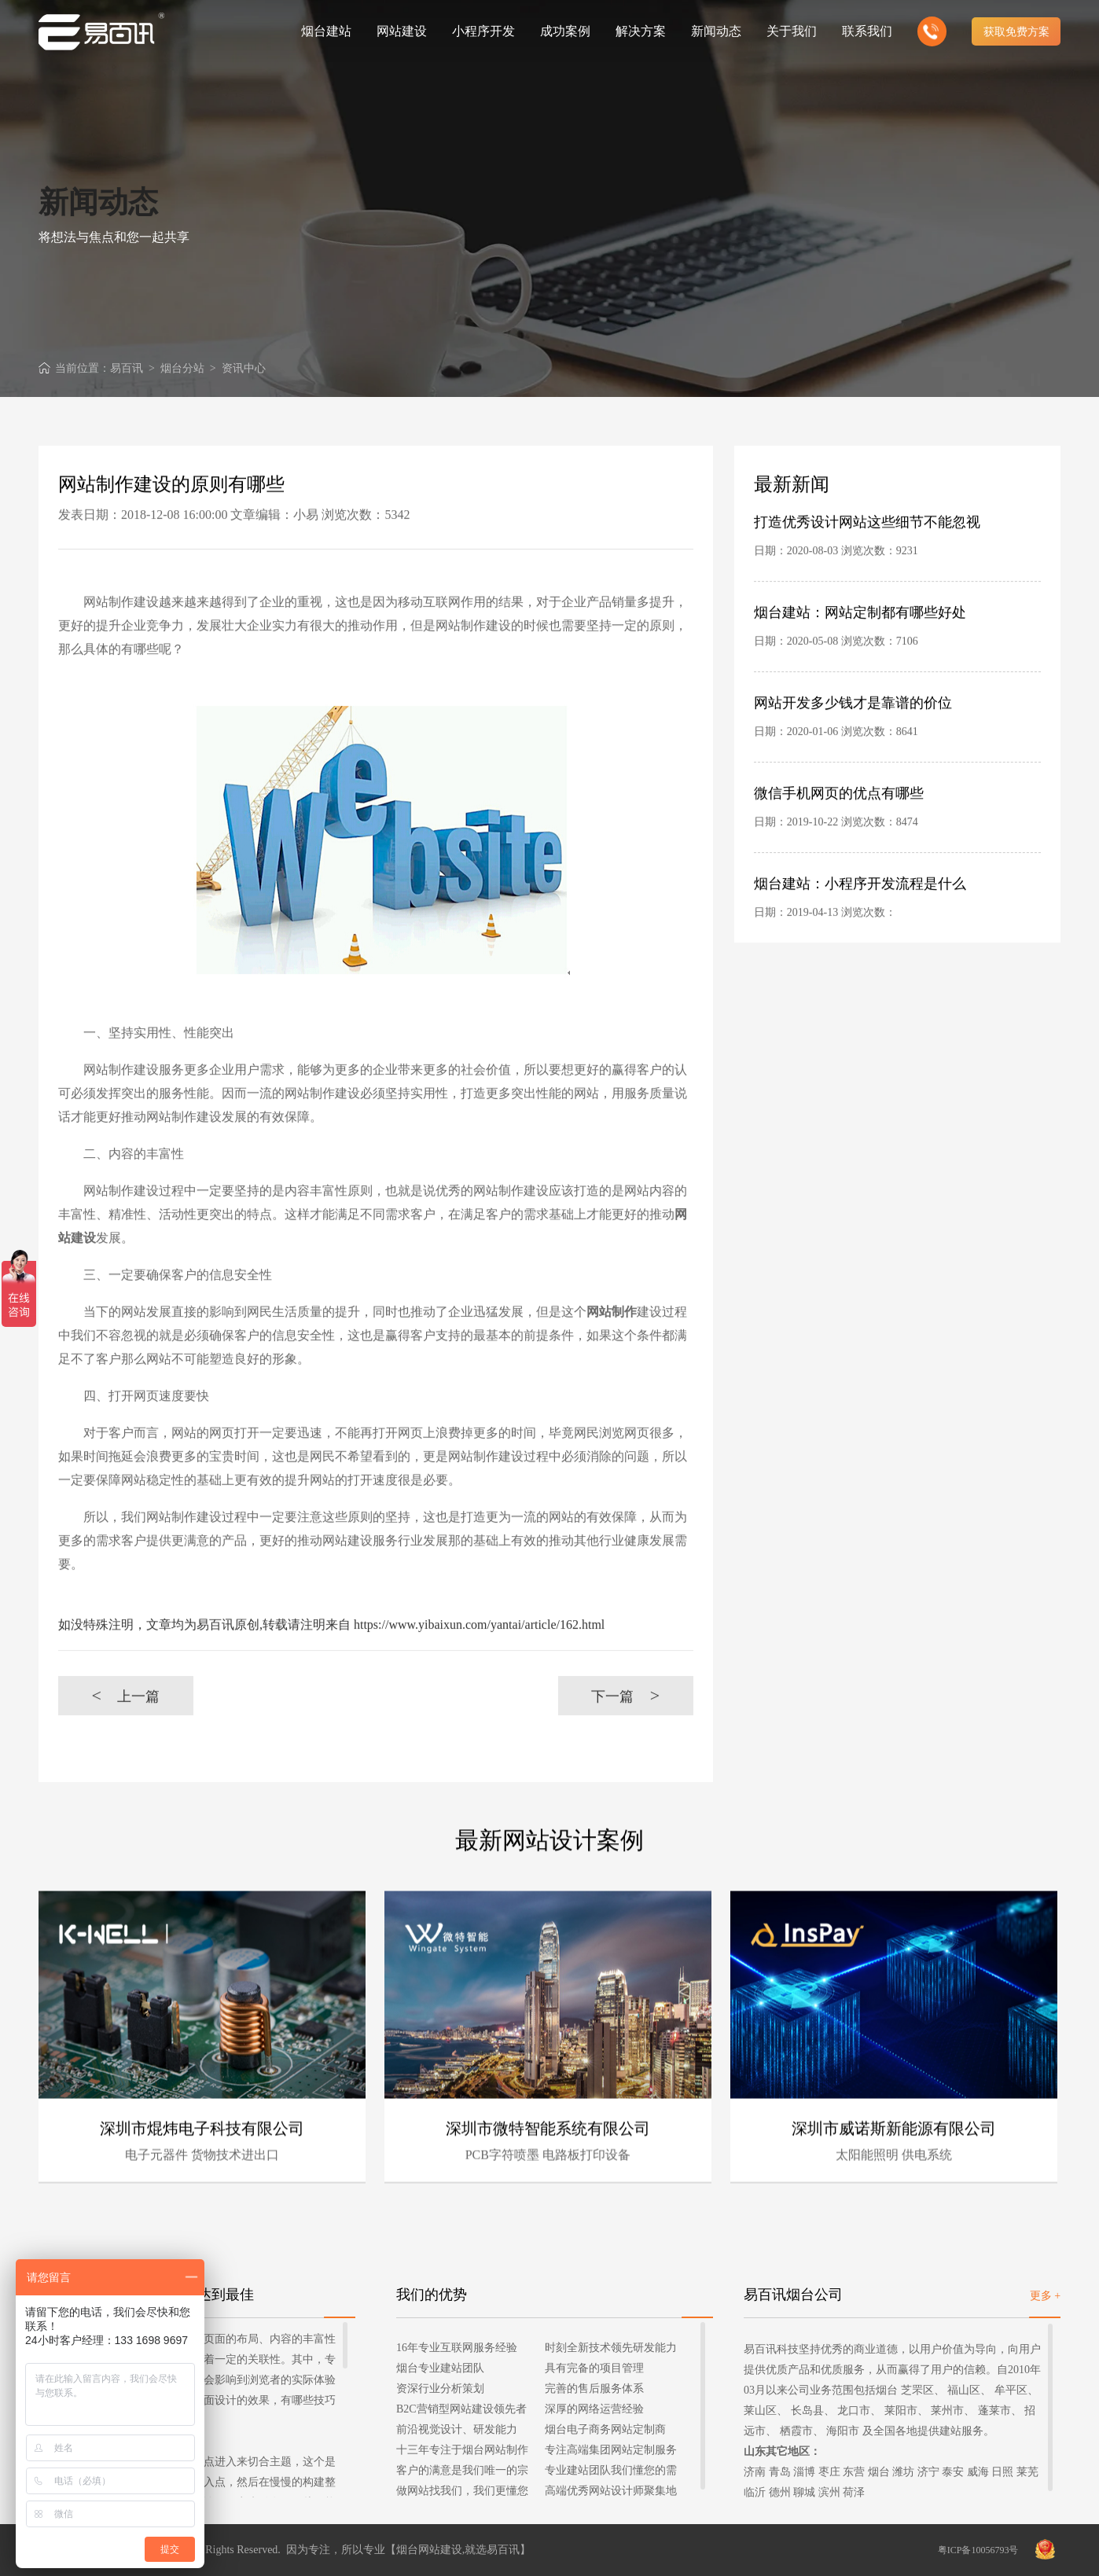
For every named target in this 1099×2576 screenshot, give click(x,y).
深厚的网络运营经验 (594, 2409)
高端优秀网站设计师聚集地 (611, 2491)
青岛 (780, 2472)
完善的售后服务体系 (594, 2388)
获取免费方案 (1016, 31)
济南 (755, 2472)
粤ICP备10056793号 (978, 2550)
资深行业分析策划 (440, 2388)
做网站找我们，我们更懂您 (462, 2491)
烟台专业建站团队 (440, 2368)
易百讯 (126, 368)
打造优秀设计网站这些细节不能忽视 (867, 543)
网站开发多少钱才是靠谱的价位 (853, 724)
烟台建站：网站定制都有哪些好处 (860, 633)
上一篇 (125, 1717)
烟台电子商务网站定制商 (605, 2429)
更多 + (1045, 2296)
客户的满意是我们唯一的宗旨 (462, 2472)
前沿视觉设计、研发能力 (456, 2429)
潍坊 (903, 2472)
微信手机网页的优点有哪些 (839, 814)
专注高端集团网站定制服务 (611, 2450)
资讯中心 (244, 368)
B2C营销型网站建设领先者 (461, 2409)
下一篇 (625, 1717)
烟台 (879, 2472)
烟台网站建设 (429, 2550)
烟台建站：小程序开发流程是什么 (860, 905)
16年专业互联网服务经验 (456, 2348)
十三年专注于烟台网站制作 (462, 2450)
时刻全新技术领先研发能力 (611, 2348)
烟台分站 (182, 368)
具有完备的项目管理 (594, 2368)
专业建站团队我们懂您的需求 (611, 2472)
